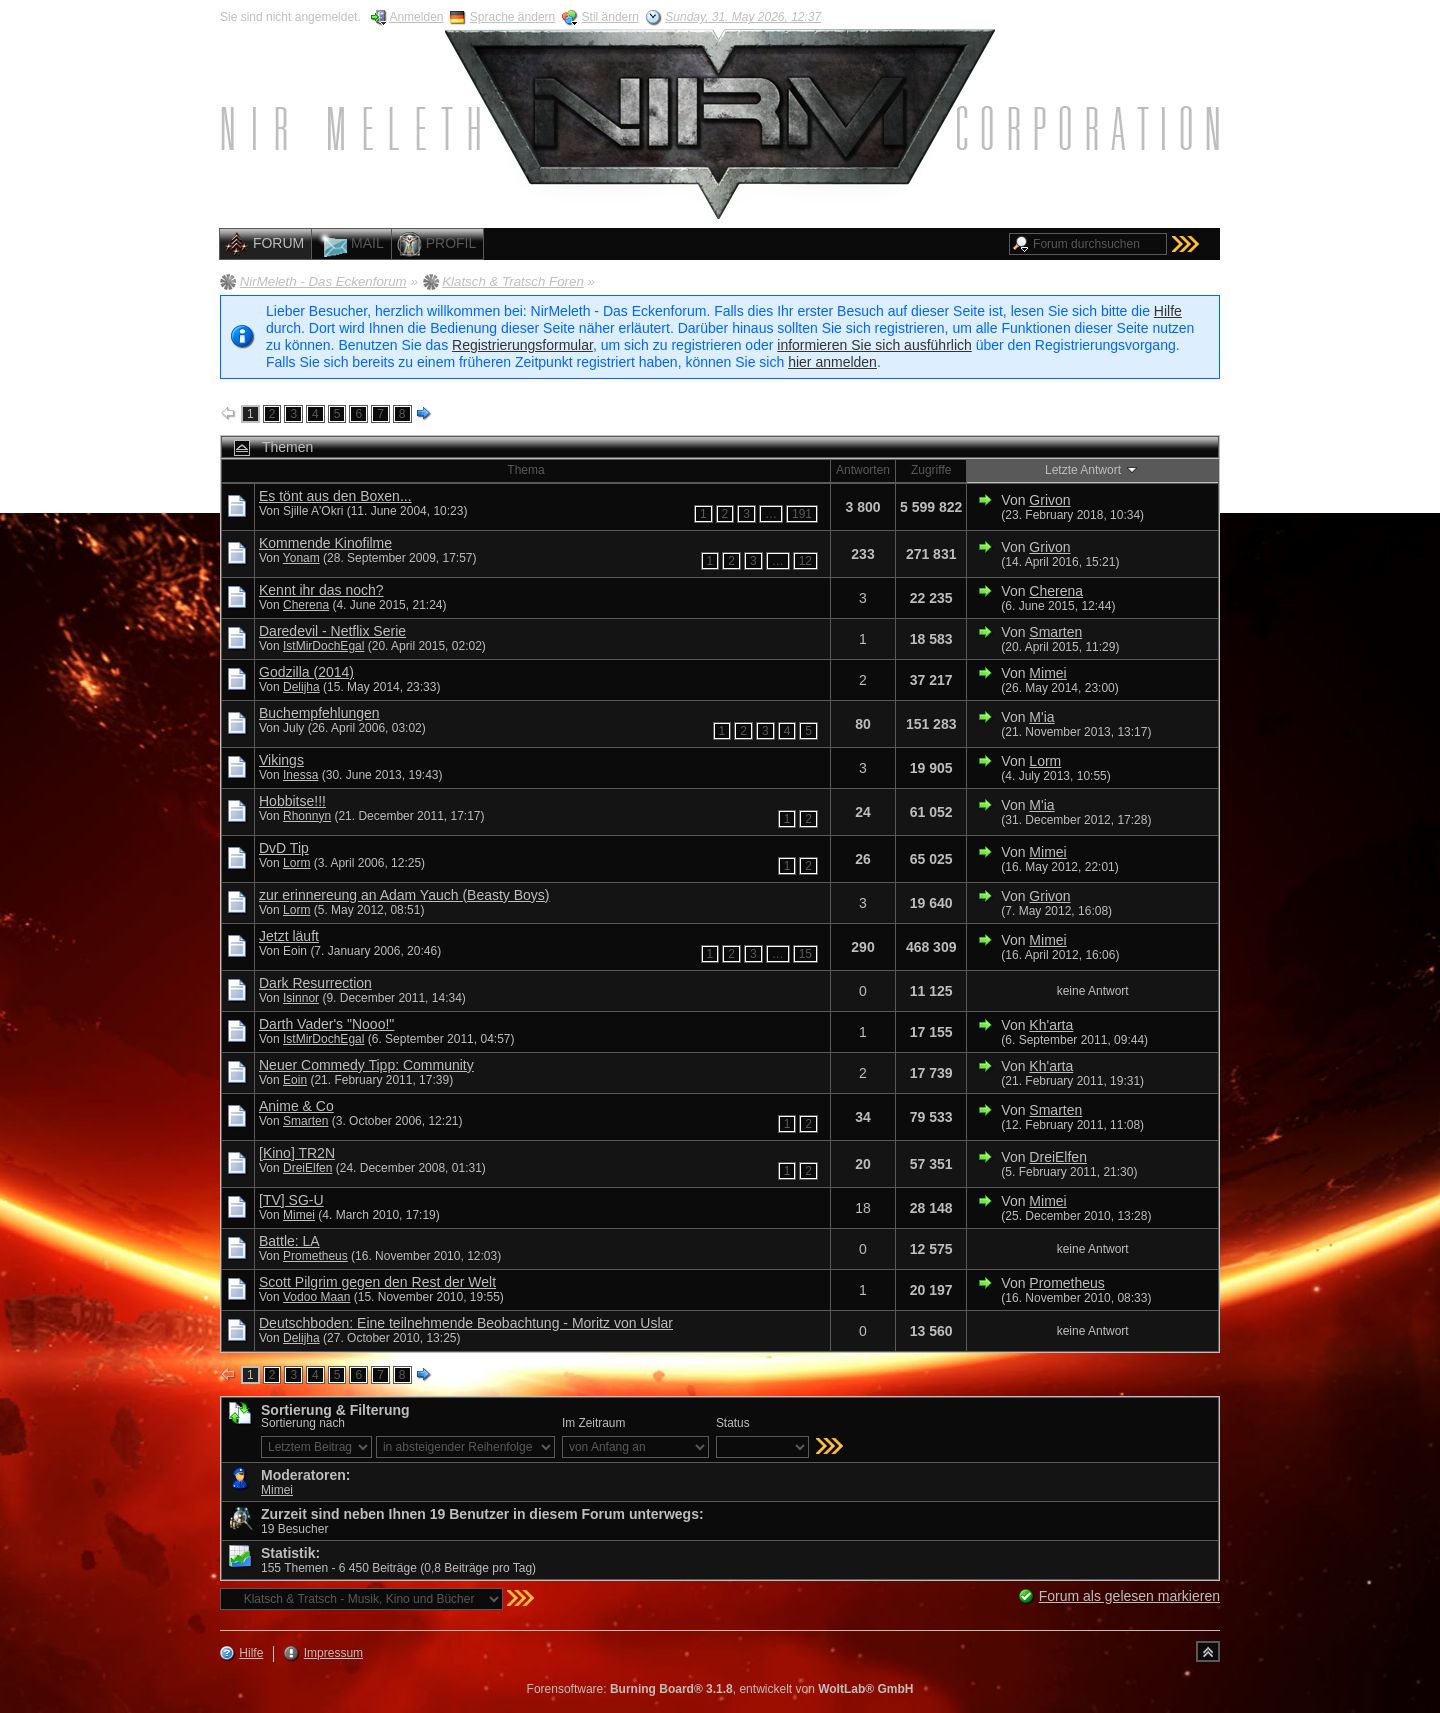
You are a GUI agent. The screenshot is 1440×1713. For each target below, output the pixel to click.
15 (805, 954)
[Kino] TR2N (297, 1153)
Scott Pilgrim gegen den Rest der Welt (377, 1282)
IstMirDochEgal (323, 646)
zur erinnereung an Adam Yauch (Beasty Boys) (404, 895)
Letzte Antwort (1092, 469)
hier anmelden (832, 362)
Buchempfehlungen (319, 713)
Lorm (1045, 761)
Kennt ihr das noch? (321, 590)
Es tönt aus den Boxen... (335, 496)
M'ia (1041, 717)
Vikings (281, 760)
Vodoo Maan (316, 1297)
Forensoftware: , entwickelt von (720, 1689)
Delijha (301, 687)
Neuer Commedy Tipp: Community (366, 1065)
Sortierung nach (303, 1423)
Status (733, 1423)
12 (805, 561)
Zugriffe (931, 470)
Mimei (1047, 673)
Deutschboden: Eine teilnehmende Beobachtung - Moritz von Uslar (466, 1323)
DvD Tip (284, 848)
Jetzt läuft (289, 936)
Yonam (301, 558)
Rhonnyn (307, 816)
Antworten (863, 470)
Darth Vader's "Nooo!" (326, 1024)
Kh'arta (1051, 1025)
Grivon (1049, 500)
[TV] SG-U (291, 1200)
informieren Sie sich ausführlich (874, 345)
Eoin (295, 1080)
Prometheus (315, 1256)
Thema (525, 470)
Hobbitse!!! (292, 801)
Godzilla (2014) (306, 672)
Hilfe (1168, 311)
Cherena (306, 605)
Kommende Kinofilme (325, 543)
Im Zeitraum (593, 1423)
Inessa (300, 775)
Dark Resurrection (315, 983)
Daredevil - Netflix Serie (332, 631)
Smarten (1055, 632)
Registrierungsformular (522, 345)
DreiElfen (307, 1168)
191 (802, 514)
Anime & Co (296, 1106)
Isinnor (301, 998)
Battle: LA (289, 1241)
